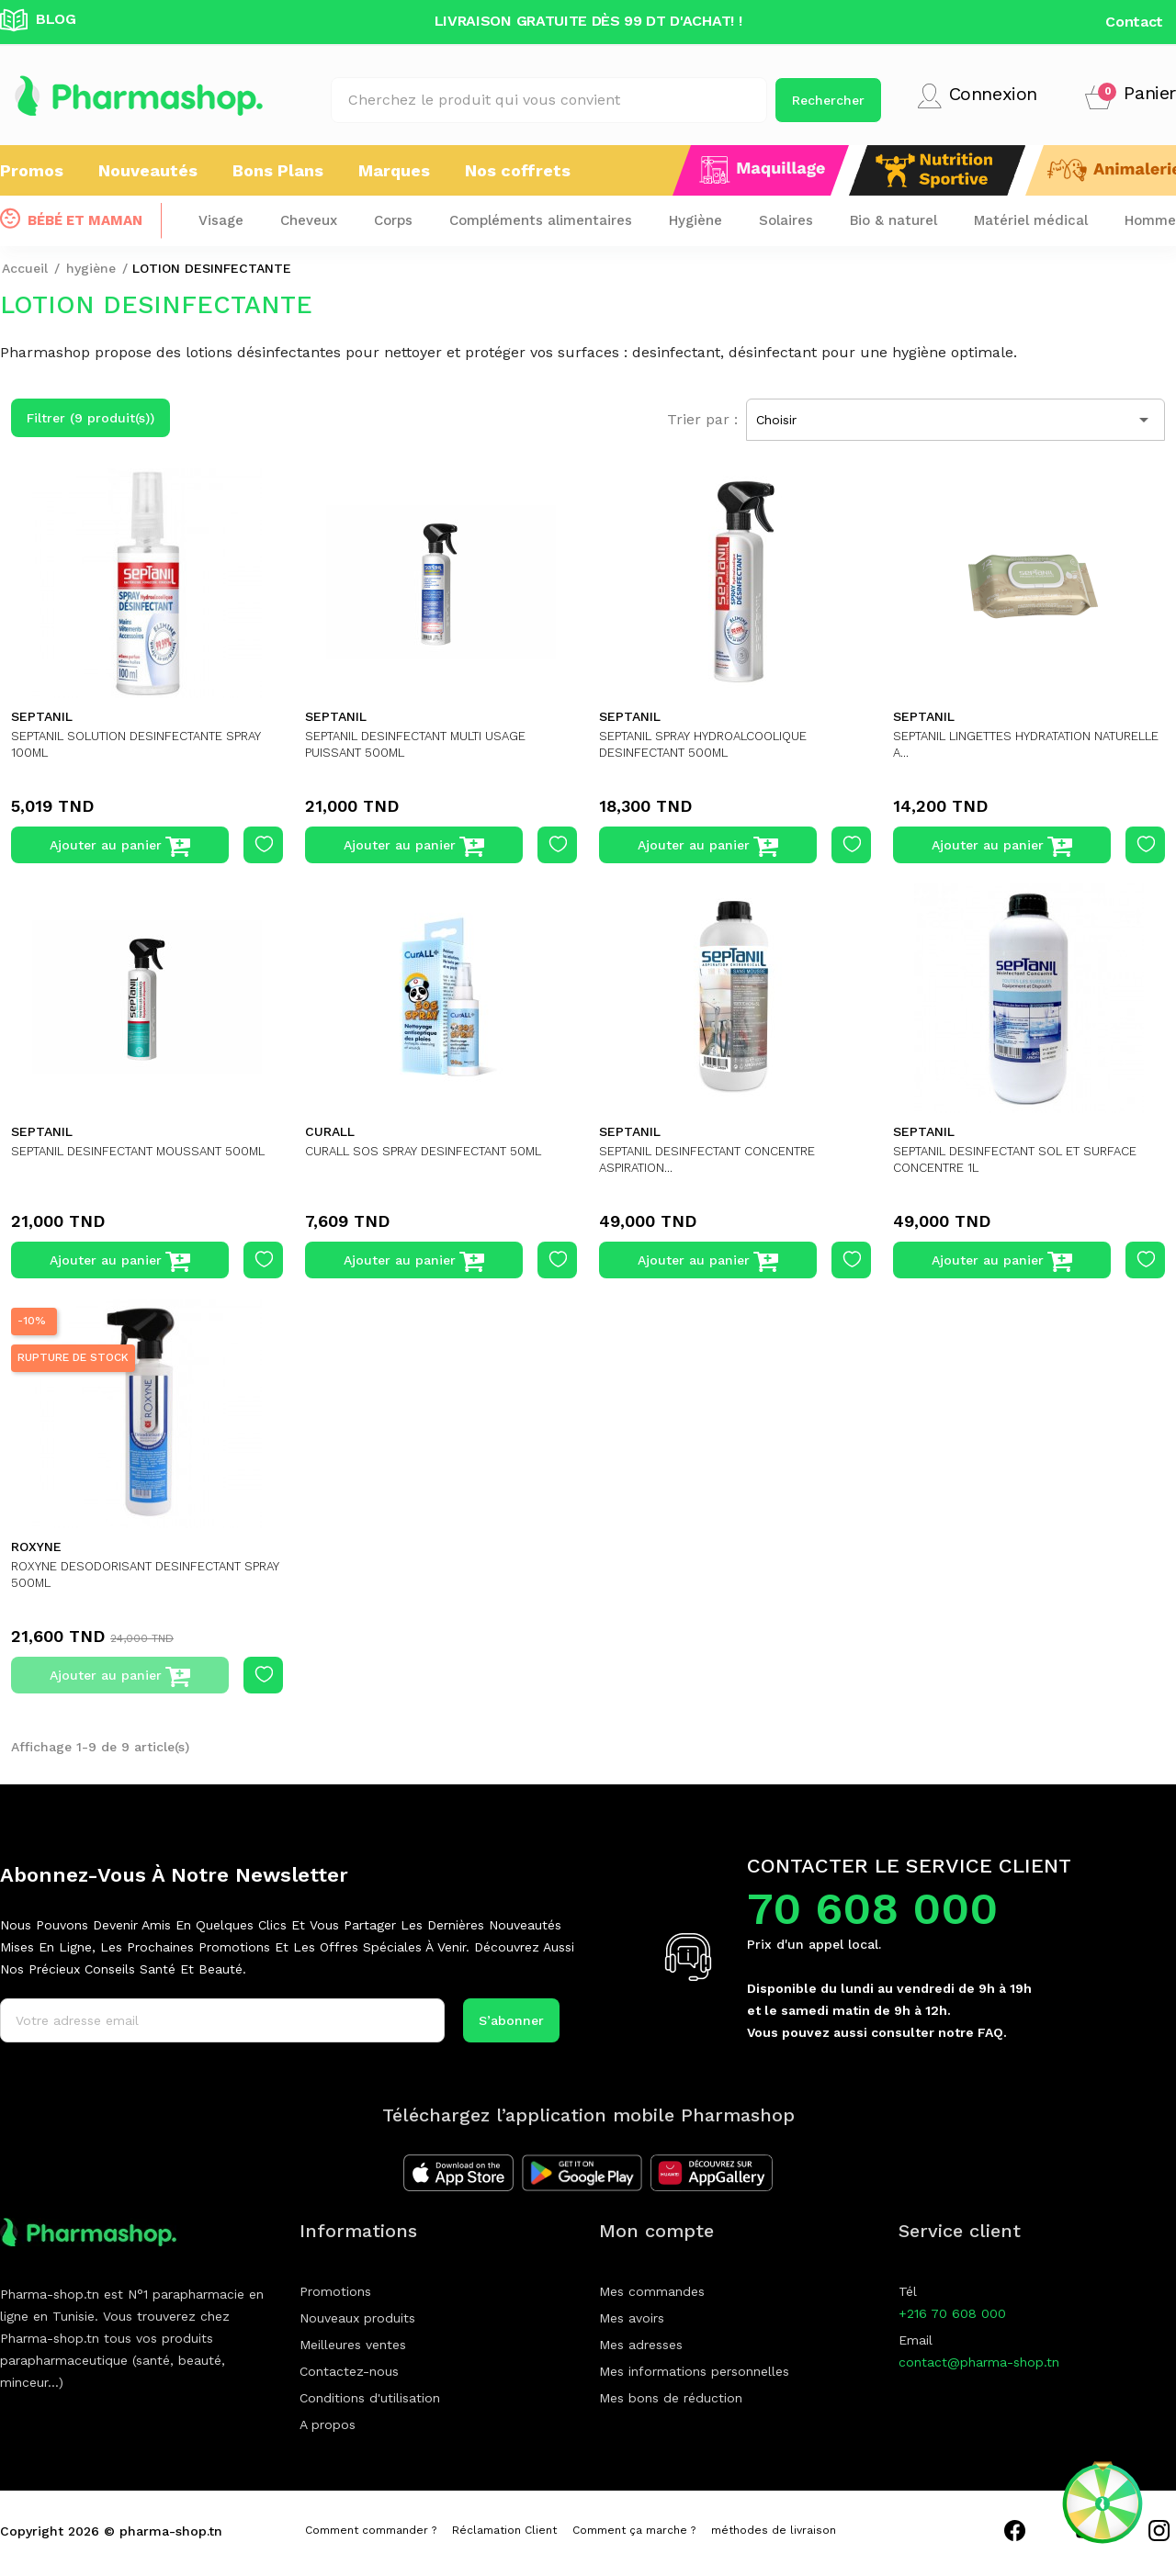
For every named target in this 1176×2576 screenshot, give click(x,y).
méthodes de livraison (773, 2530)
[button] (1130, 96)
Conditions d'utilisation (370, 2397)
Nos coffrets (518, 170)
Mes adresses (641, 2344)
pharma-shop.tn (170, 2531)
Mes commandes (652, 2291)
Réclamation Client (504, 2530)
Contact (1134, 21)
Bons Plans (277, 170)
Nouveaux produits (357, 2318)
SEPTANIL (42, 716)
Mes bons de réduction (670, 2397)
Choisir (955, 420)
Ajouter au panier (120, 847)
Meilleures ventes (353, 2344)
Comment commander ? (370, 2530)
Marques (394, 170)
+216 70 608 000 (952, 2313)
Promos (31, 170)
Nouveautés (148, 170)
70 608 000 (872, 1909)
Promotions (335, 2291)
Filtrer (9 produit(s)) (90, 418)
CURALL (330, 1131)
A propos (328, 2424)
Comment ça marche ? (633, 2530)
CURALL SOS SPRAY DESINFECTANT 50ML (438, 1150)
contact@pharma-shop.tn (979, 2362)
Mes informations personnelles (694, 2371)
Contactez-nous (349, 2371)
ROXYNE (36, 1546)
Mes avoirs (631, 2318)
